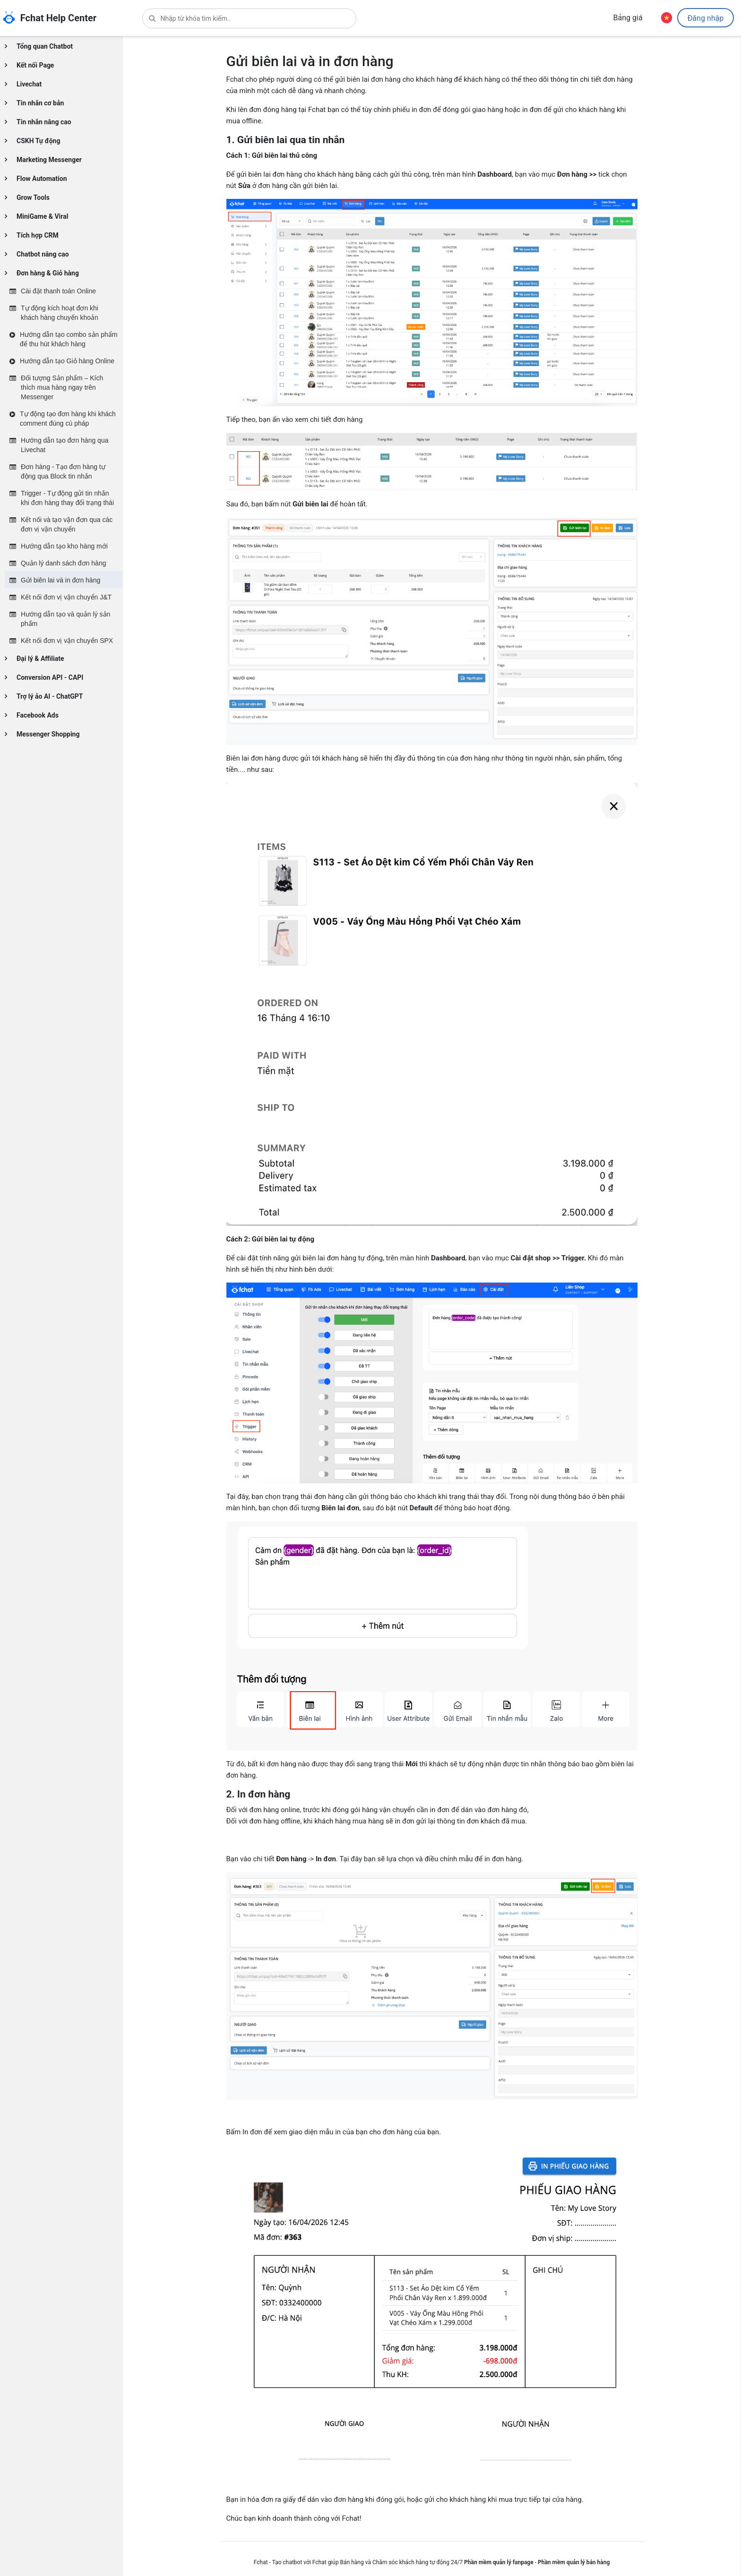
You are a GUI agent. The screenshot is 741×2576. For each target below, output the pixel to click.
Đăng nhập (705, 18)
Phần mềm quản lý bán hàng (574, 2562)
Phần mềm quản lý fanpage (499, 2562)
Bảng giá (627, 17)
